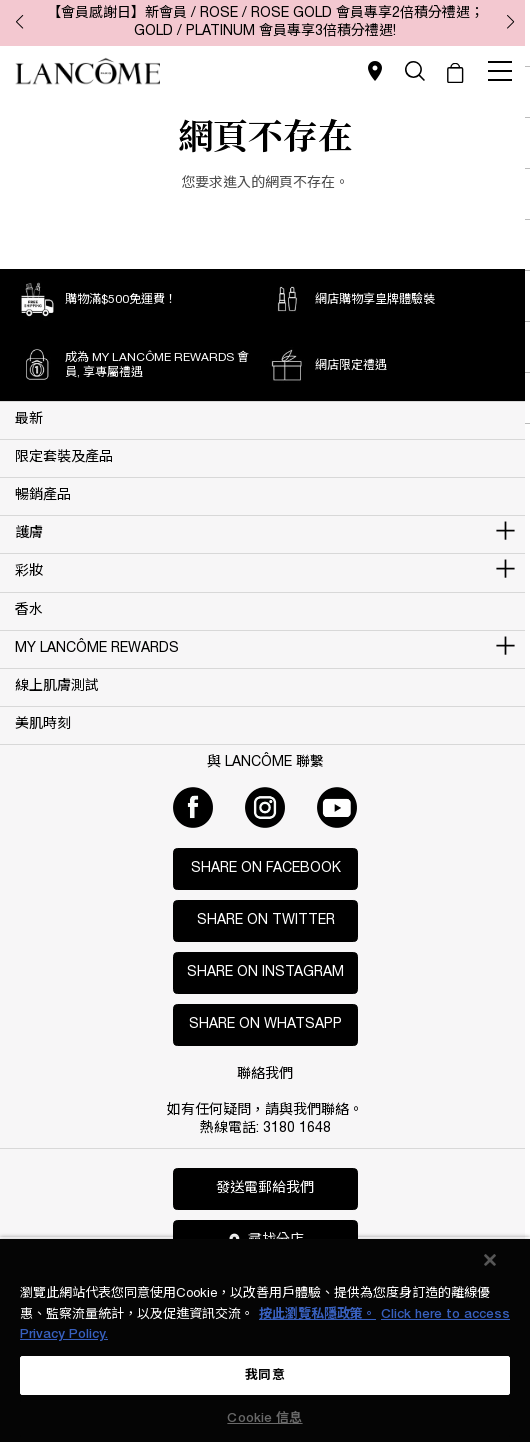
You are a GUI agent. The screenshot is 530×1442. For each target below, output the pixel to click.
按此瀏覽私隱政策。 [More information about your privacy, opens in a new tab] (317, 1314)
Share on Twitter (266, 920)
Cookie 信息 (264, 1418)
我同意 (264, 1375)
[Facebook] (193, 807)
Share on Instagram (265, 972)
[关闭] (490, 1260)
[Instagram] (265, 807)
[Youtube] (337, 807)
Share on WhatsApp (265, 1024)
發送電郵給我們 (265, 1188)
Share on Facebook (266, 868)
